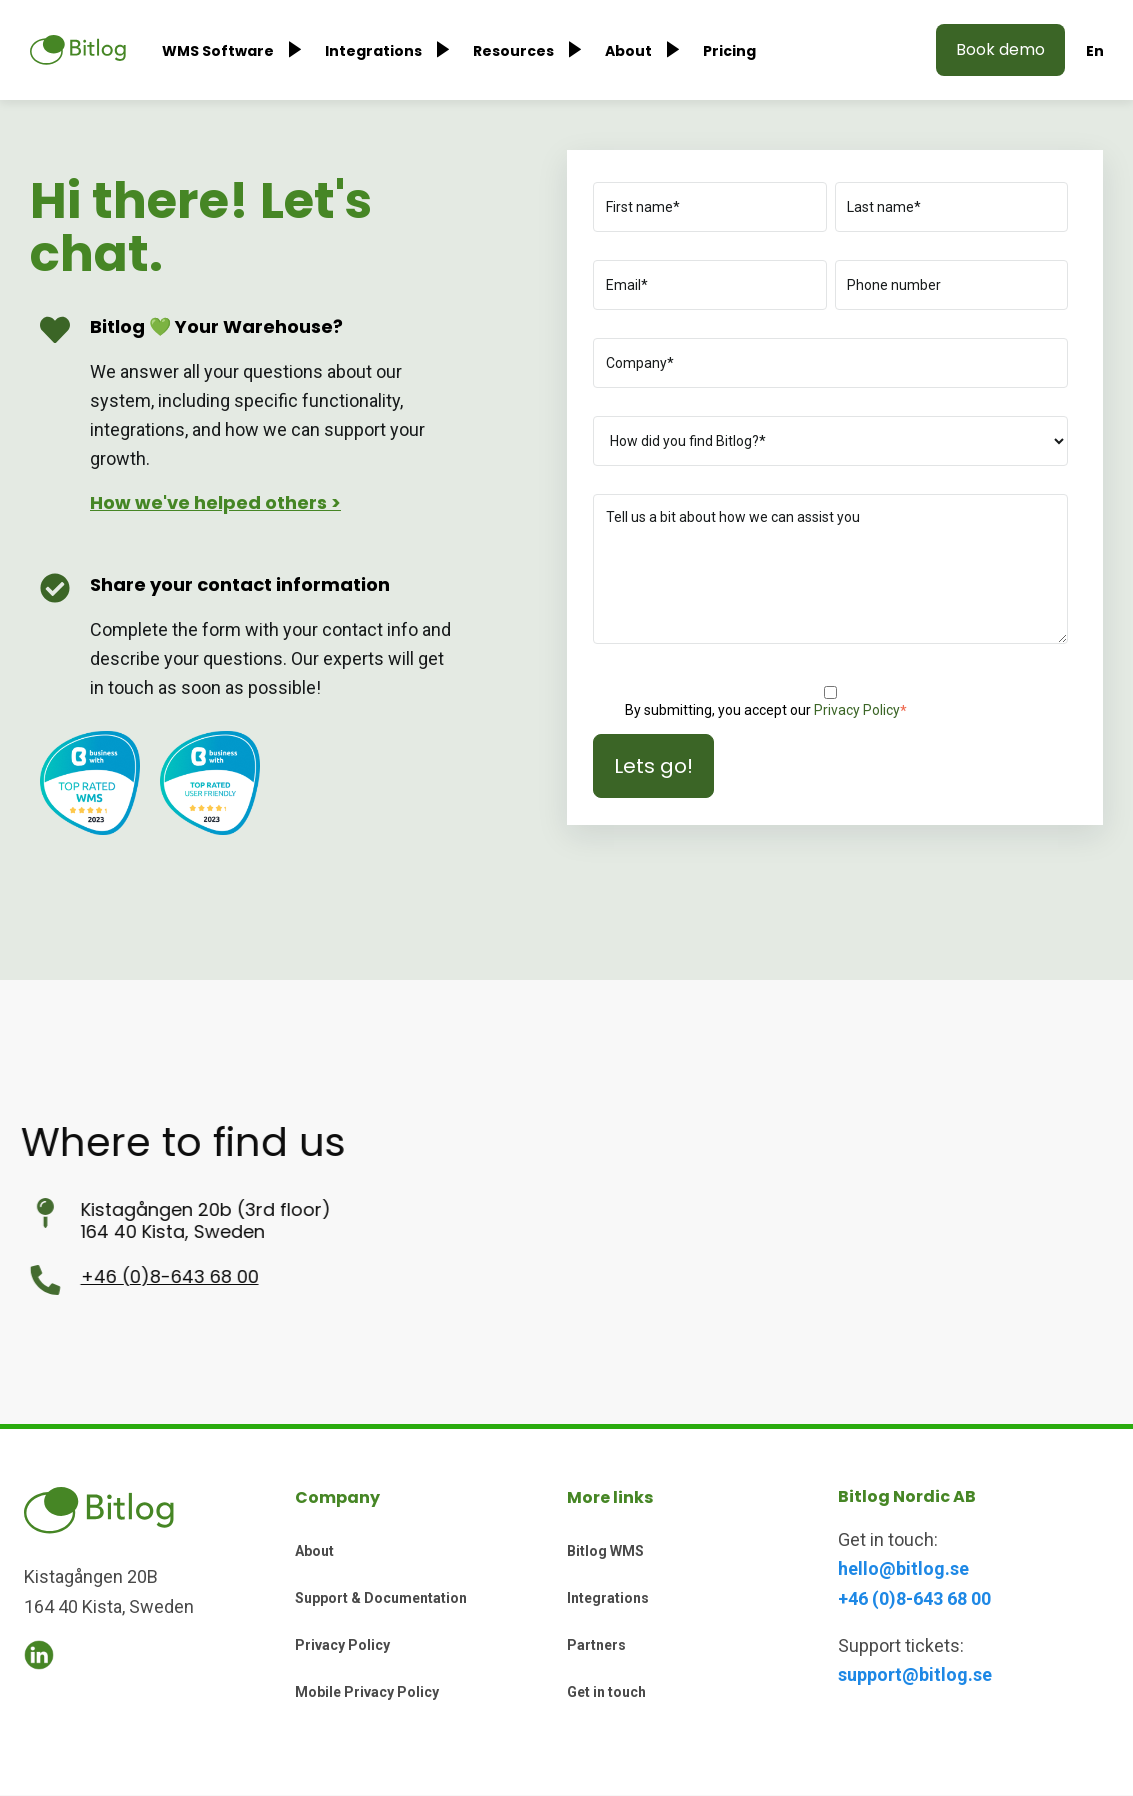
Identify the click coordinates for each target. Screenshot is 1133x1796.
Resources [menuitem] (513, 51)
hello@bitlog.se (903, 1568)
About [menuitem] (628, 51)
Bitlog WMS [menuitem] (605, 1551)
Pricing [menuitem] (729, 51)
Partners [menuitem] (596, 1645)
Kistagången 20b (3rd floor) (125, 1209)
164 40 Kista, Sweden (92, 1231)
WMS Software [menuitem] (218, 51)
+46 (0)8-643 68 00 (89, 1276)
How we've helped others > (215, 502)
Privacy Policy (857, 710)
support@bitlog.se (915, 1674)
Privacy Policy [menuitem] (342, 1645)
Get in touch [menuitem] (606, 1692)
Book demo (1000, 49)
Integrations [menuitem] (373, 51)
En (1095, 51)
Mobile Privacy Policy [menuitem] (367, 1692)
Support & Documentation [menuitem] (381, 1598)
